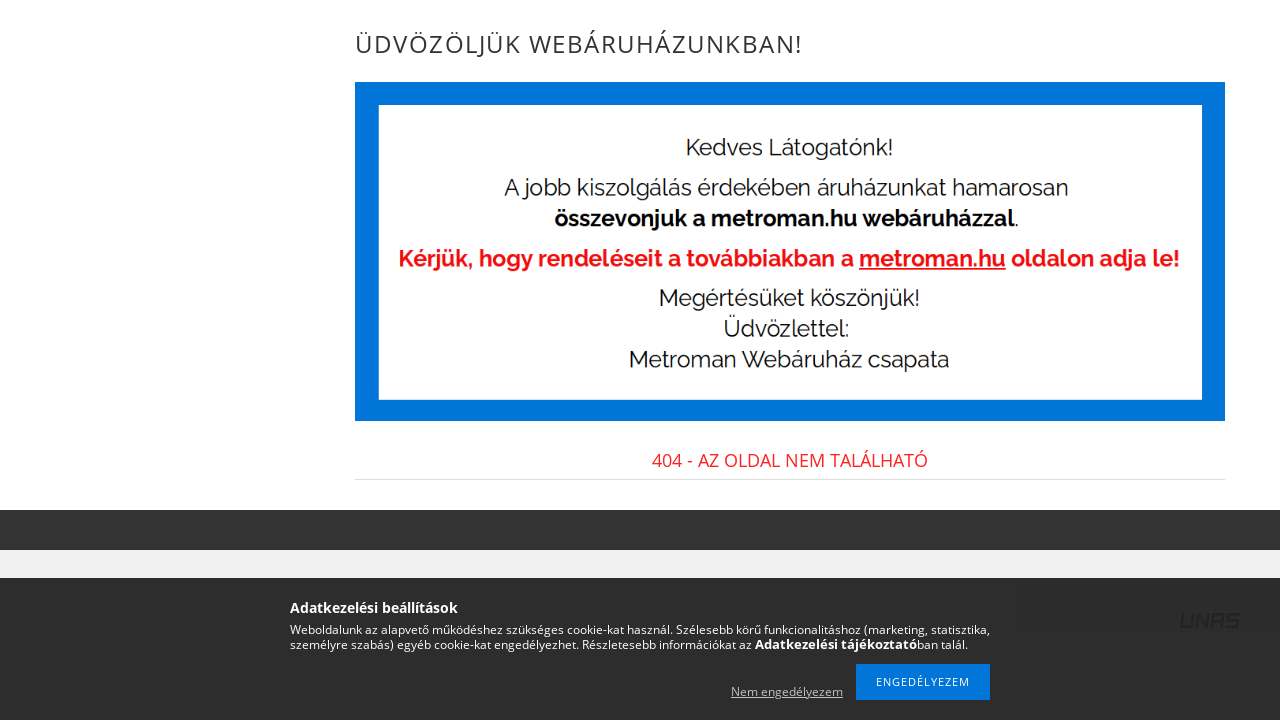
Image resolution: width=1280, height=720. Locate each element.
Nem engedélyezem (787, 691)
